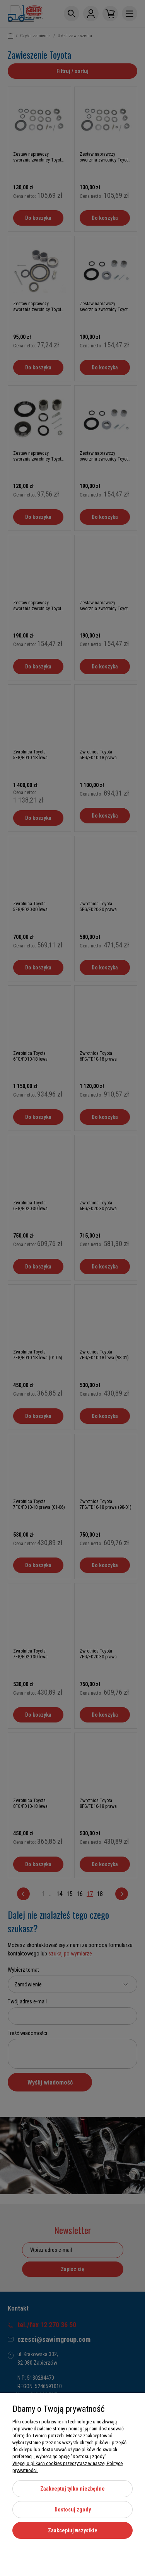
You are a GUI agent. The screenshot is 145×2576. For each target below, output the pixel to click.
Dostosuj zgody (73, 2509)
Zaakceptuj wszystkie (72, 2530)
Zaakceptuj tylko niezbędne (72, 2489)
